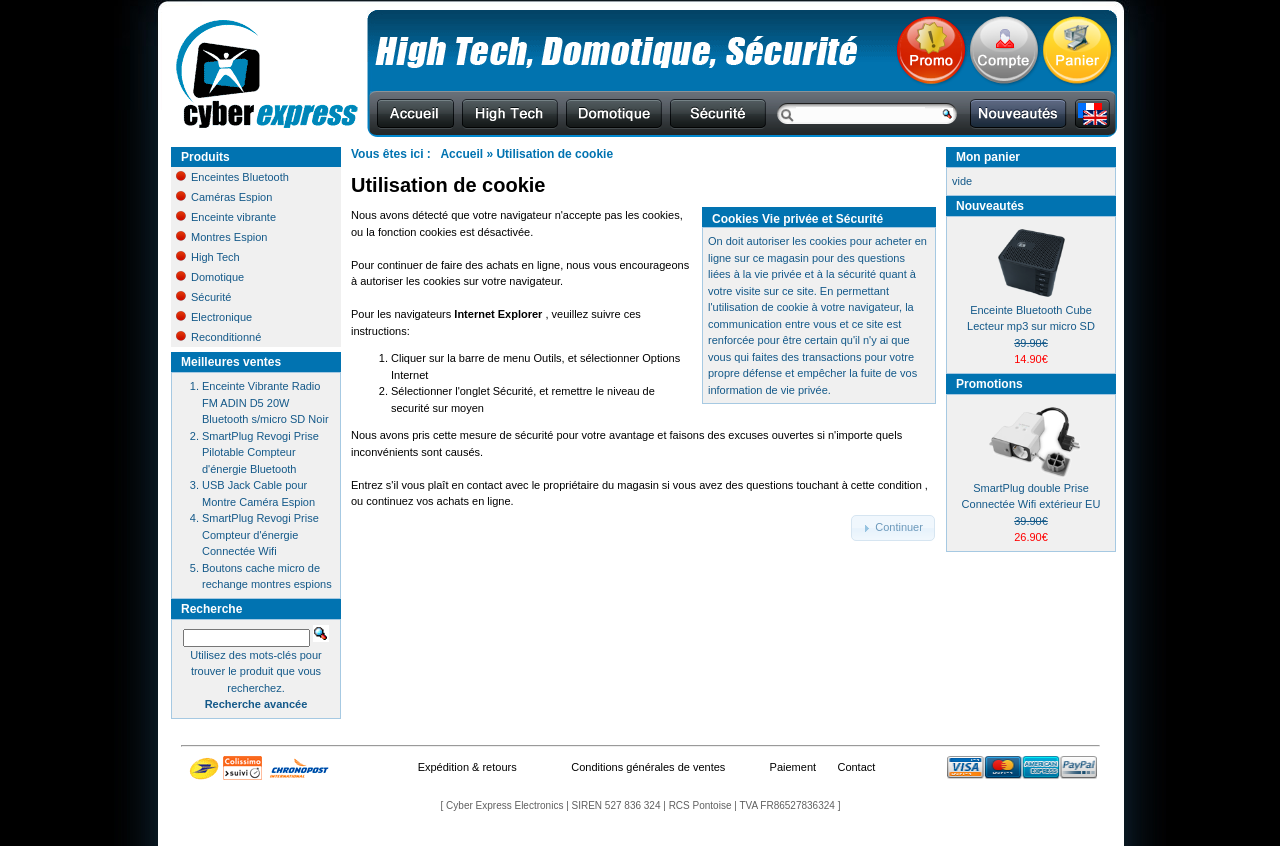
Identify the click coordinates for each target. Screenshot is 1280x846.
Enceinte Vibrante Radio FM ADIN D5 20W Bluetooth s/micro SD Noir (265, 402)
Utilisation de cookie (554, 154)
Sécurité (203, 297)
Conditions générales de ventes (648, 767)
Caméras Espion (224, 197)
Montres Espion (221, 237)
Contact (856, 767)
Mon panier (988, 157)
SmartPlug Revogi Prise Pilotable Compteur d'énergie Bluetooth (260, 452)
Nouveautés (990, 206)
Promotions (989, 384)
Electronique (214, 317)
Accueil (461, 154)
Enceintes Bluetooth (232, 177)
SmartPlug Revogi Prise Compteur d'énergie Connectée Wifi (260, 534)
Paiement (793, 767)
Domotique (210, 277)
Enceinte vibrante (226, 217)
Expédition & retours (467, 767)
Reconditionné (218, 337)
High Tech (208, 257)
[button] (893, 528)
